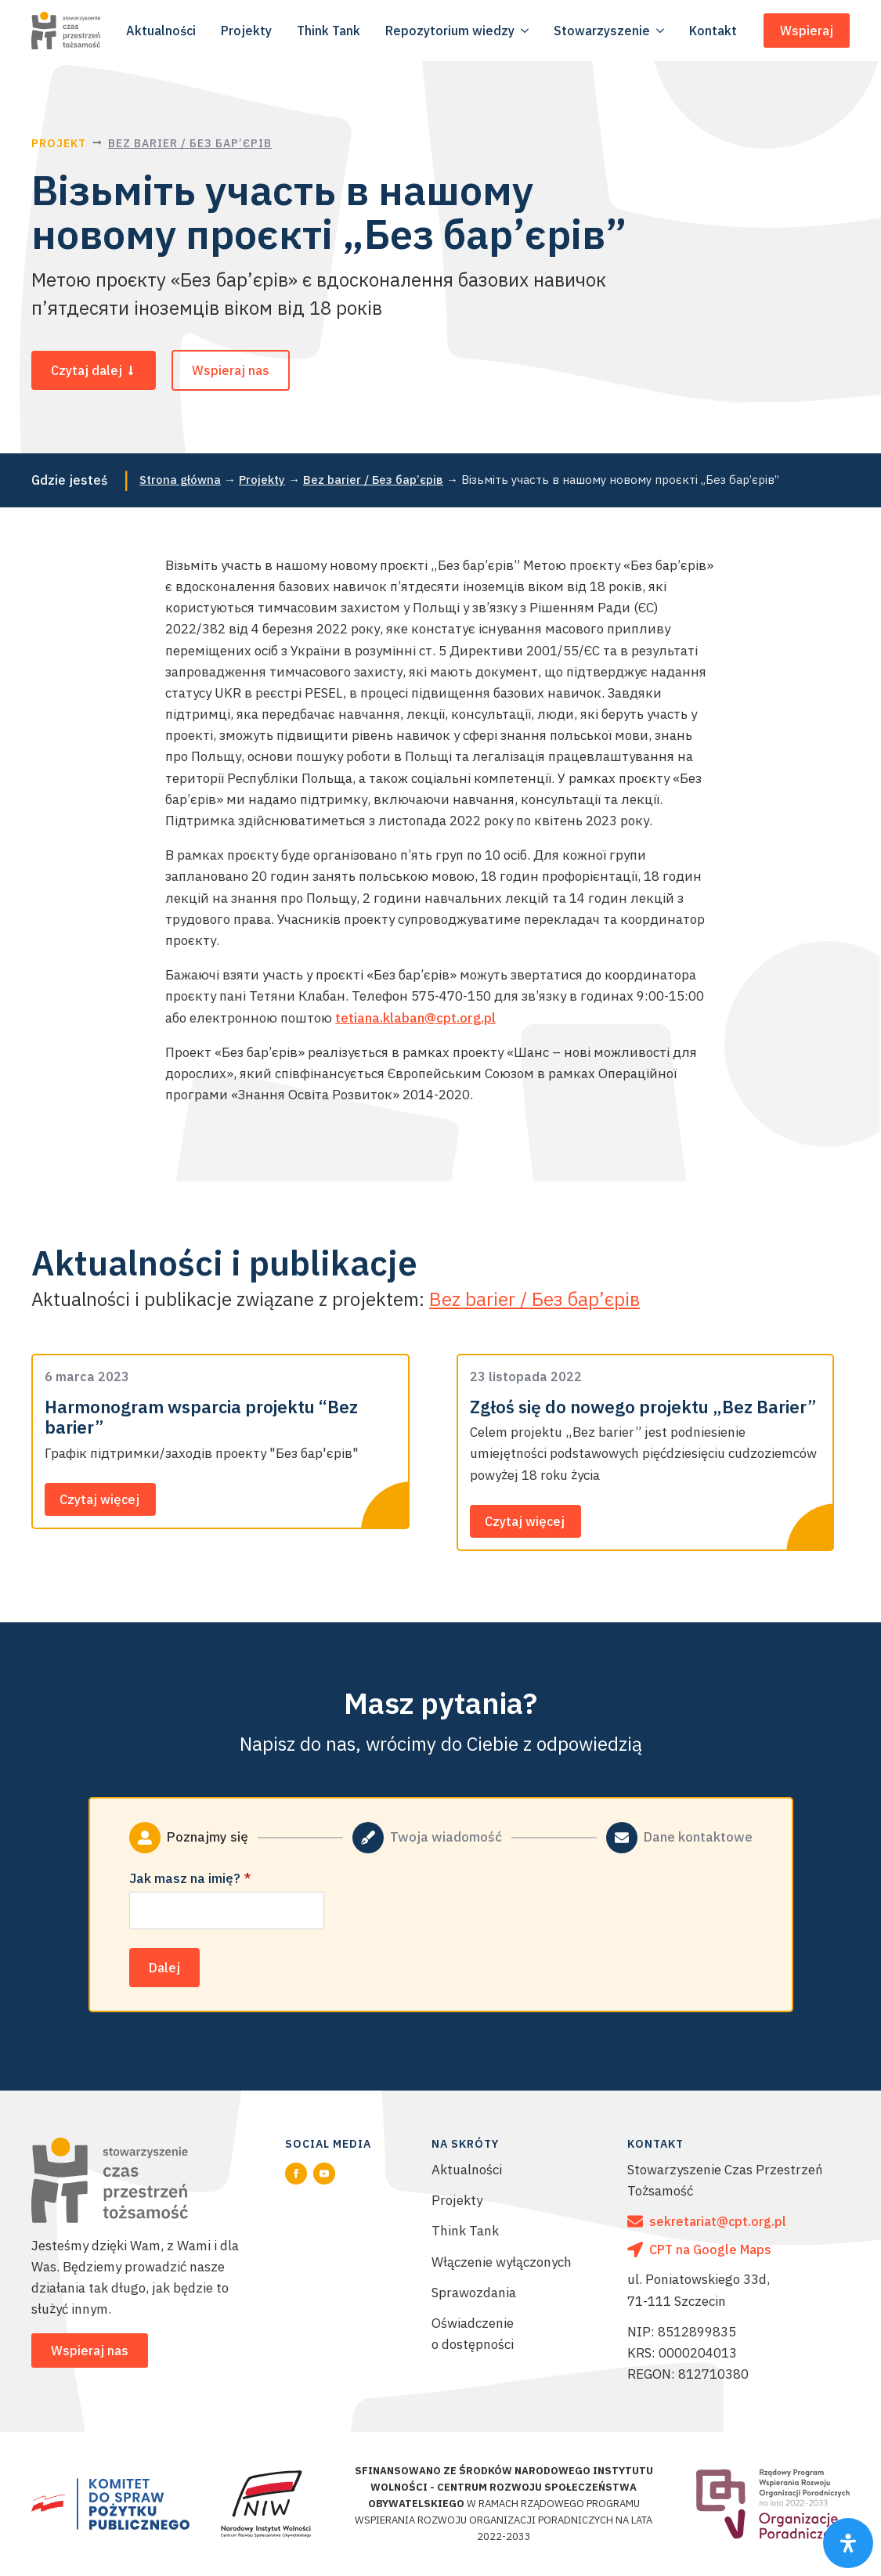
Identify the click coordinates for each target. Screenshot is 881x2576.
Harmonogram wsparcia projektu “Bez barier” (201, 1417)
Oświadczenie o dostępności (472, 2333)
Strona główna (180, 479)
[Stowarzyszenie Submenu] (662, 30)
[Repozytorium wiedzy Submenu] (527, 30)
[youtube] (324, 2174)
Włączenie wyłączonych (501, 2262)
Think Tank (465, 2230)
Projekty (262, 479)
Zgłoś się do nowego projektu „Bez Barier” (643, 1407)
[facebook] (296, 2174)
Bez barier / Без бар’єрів (190, 143)
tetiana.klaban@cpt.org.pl (415, 1017)
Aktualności (466, 2169)
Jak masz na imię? (190, 1878)
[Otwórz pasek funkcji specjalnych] (848, 2543)
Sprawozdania (473, 2292)
